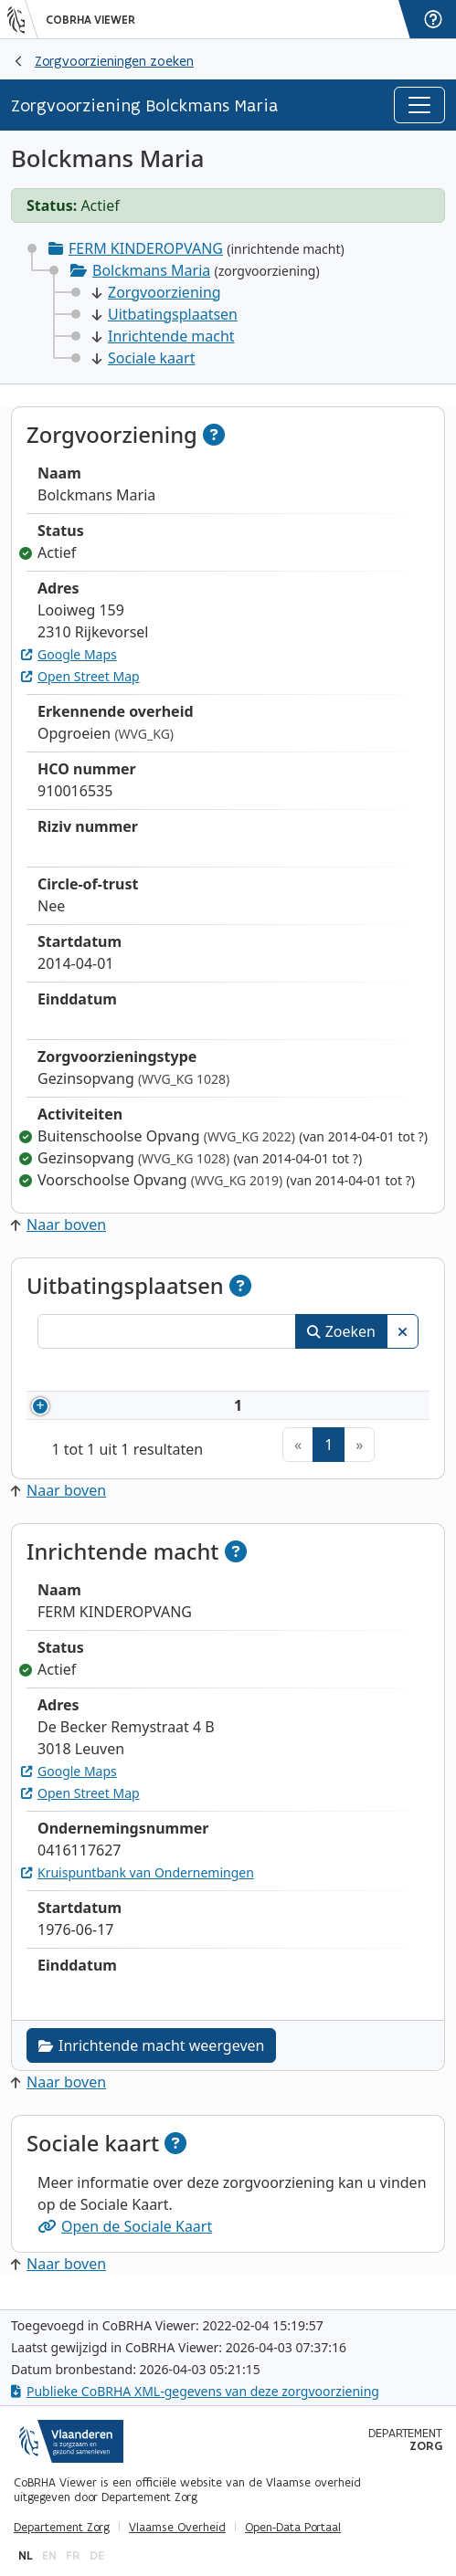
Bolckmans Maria (151, 270)
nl (25, 2555)
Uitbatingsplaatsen (165, 314)
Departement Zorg (62, 2527)
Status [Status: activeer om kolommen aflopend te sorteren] (379, 1372)
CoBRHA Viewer (90, 20)
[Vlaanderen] (23, 19)
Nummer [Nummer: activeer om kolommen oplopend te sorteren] (110, 1372)
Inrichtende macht (163, 336)
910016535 (137, 1412)
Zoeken (341, 1331)
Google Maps (69, 654)
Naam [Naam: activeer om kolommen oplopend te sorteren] (234, 1372)
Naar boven (58, 1224)
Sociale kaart (143, 358)
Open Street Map (80, 676)
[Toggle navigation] (419, 105)
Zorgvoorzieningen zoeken (114, 60)
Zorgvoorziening (156, 292)
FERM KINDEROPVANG (146, 248)
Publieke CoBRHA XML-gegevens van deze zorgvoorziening (195, 2391)
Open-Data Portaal (293, 2527)
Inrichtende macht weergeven (151, 2058)
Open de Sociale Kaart (124, 2239)
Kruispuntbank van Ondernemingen (137, 1885)
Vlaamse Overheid (177, 2527)
